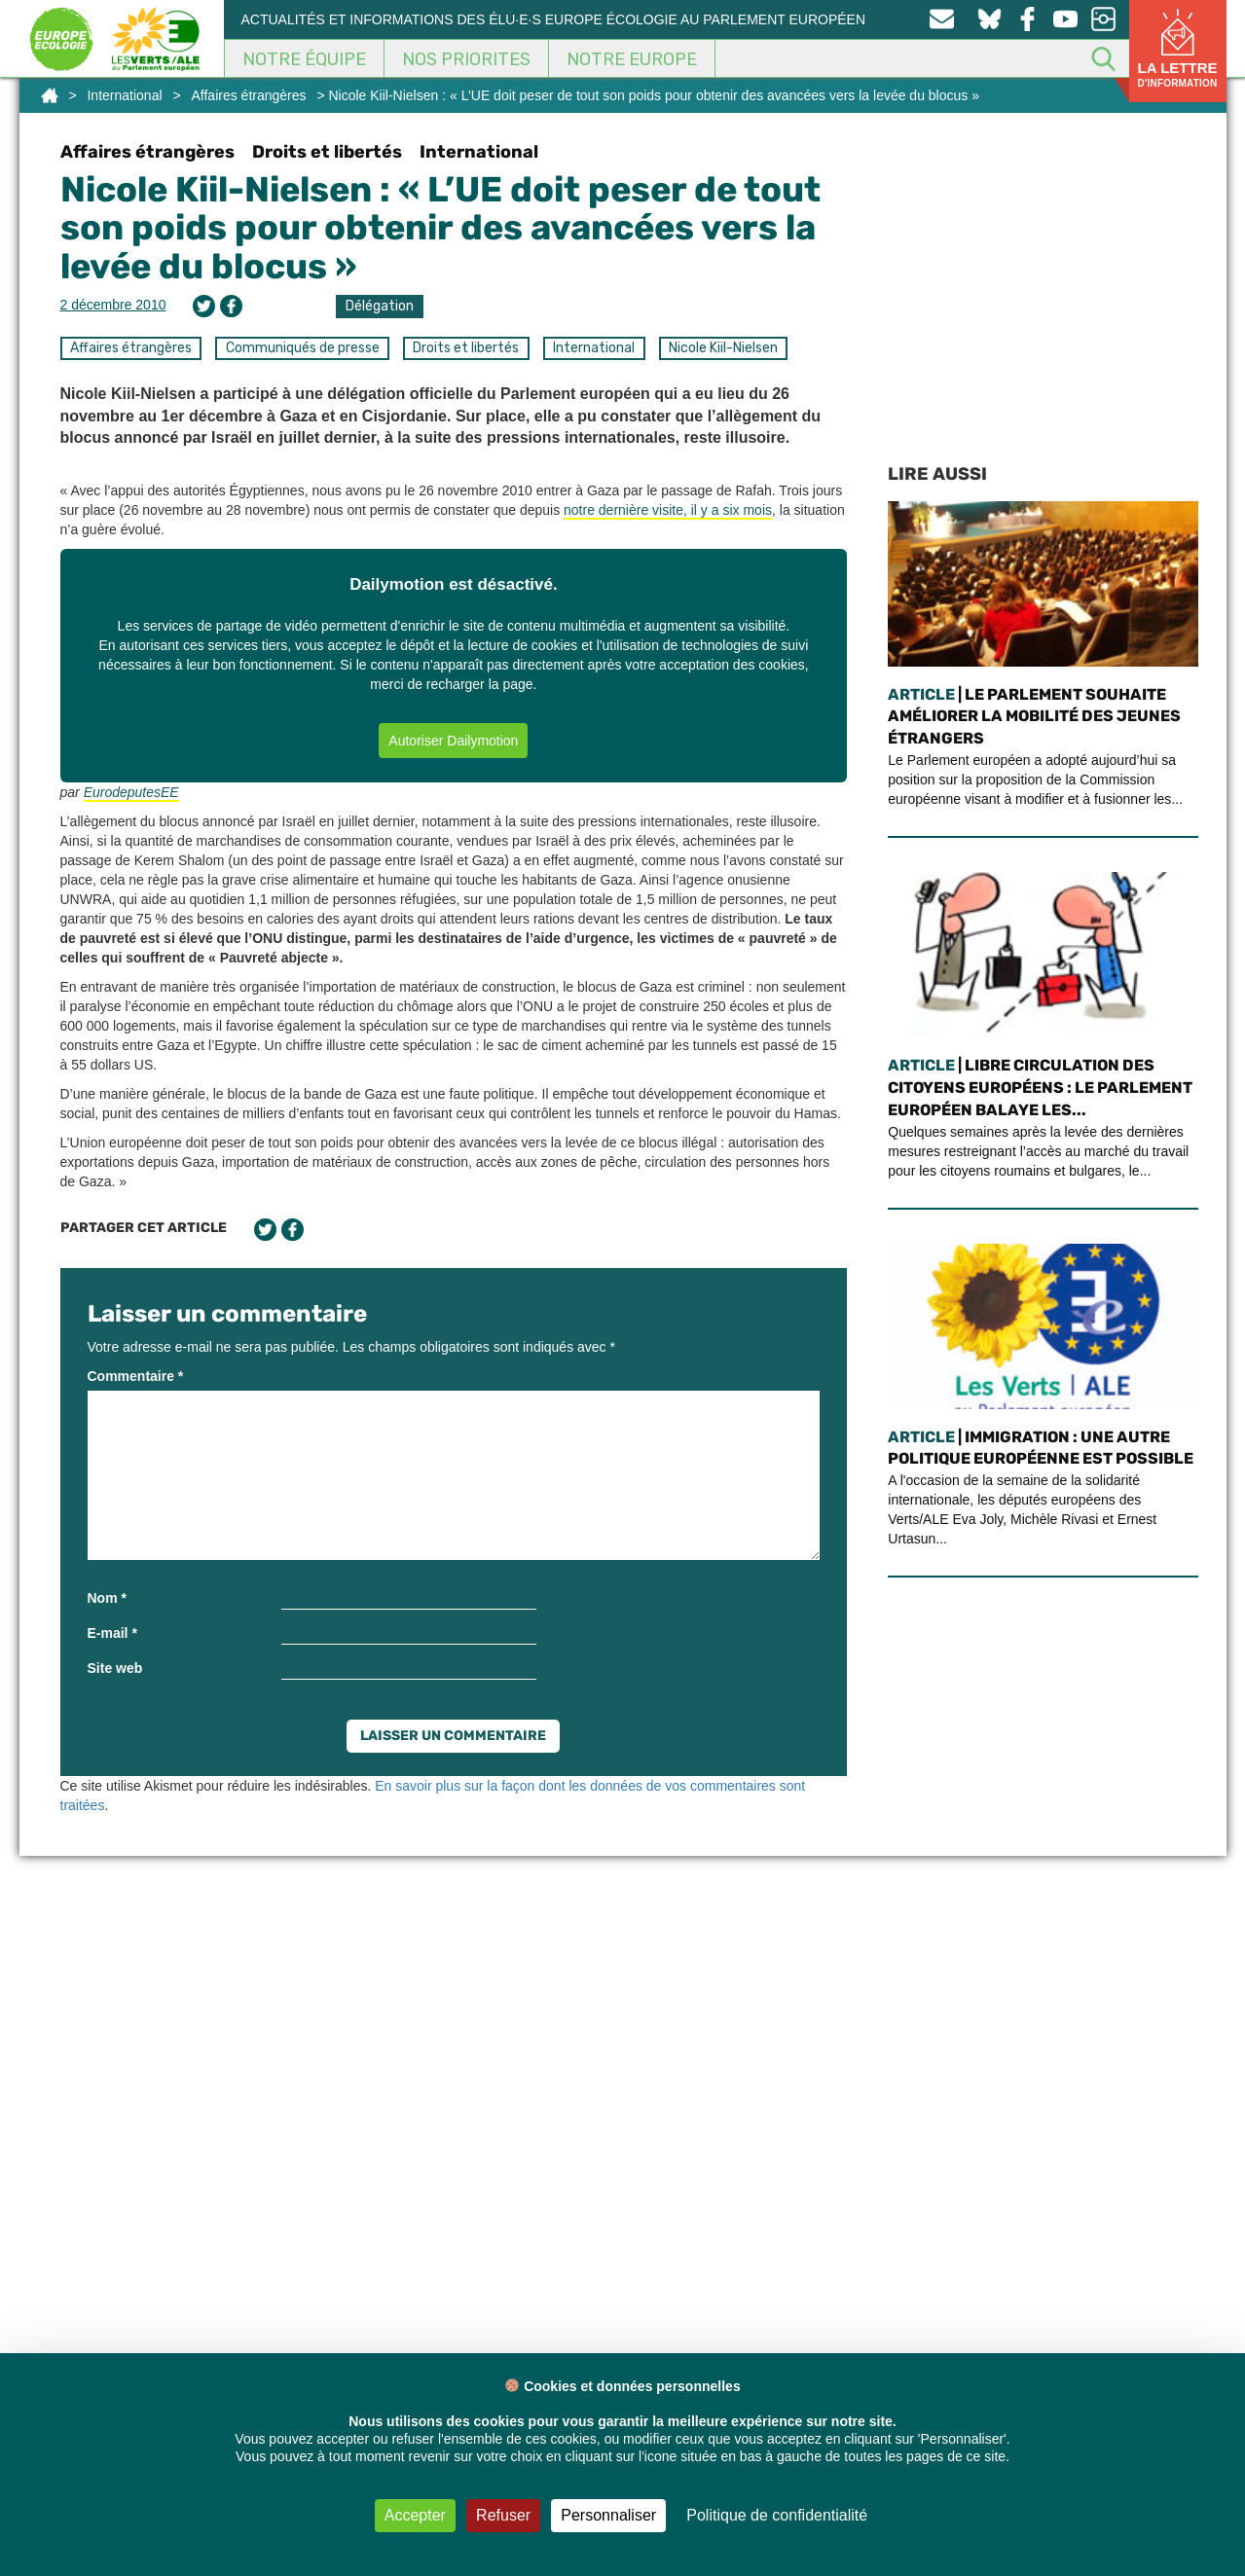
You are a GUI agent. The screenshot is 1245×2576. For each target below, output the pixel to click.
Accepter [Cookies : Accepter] (415, 2515)
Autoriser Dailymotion (453, 740)
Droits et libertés (327, 152)
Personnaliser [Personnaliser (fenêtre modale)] (608, 2515)
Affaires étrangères (249, 95)
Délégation (380, 306)
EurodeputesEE (131, 792)
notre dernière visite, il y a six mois (668, 510)
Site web (115, 1668)
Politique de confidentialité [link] (776, 2515)
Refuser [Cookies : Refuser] (503, 2515)
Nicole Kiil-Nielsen (723, 348)
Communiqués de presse (303, 348)
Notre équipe (304, 59)
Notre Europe (632, 59)
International (124, 95)
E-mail (112, 1633)
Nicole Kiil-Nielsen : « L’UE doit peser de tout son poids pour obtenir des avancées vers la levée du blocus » (440, 227)
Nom (107, 1598)
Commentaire (136, 1376)
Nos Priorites (466, 59)
